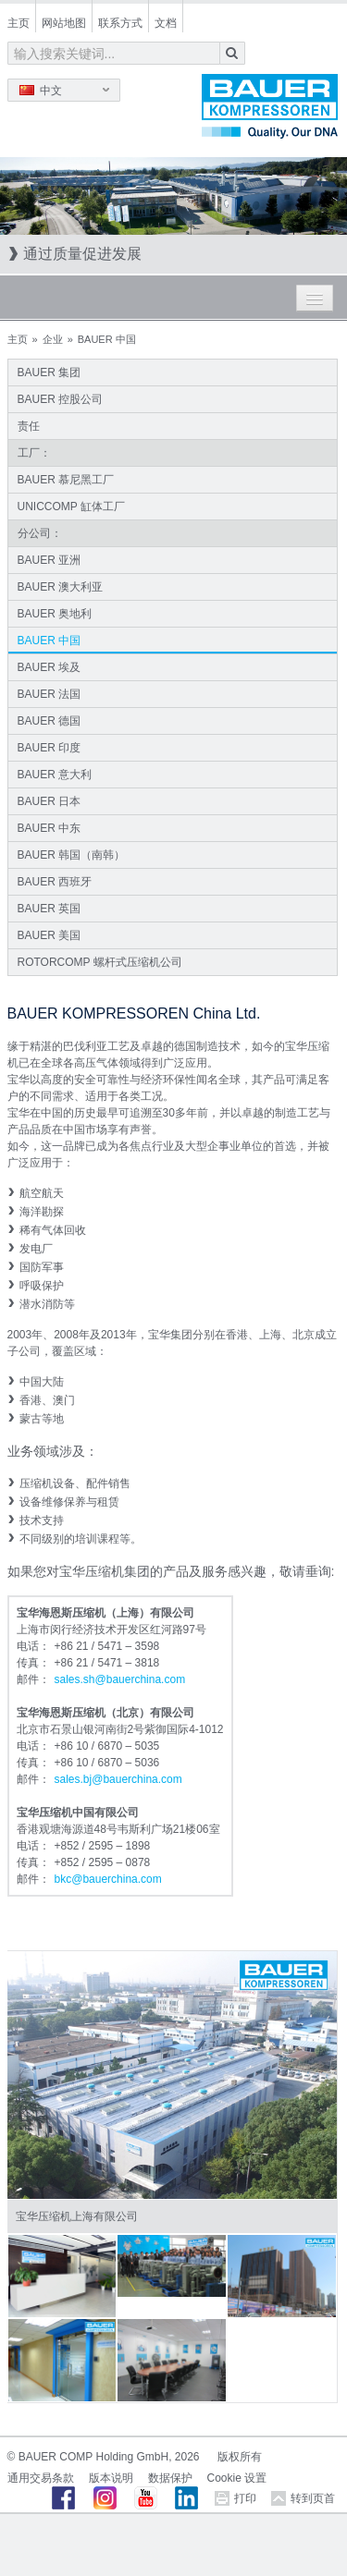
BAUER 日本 (49, 801)
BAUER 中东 (49, 828)
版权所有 (239, 2456)
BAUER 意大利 (55, 774)
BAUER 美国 (49, 935)
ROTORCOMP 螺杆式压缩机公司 (100, 962)
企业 (53, 339)
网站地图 (64, 23)
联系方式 (120, 23)
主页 (18, 23)
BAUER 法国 (49, 694)
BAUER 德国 (49, 720)
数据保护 (170, 2478)
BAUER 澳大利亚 (61, 586)
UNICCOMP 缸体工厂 (71, 506)
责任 (29, 426)
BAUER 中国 (49, 640)
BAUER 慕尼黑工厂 (66, 479)
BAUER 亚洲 (49, 560)
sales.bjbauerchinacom (118, 1779)
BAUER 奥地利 (55, 613)
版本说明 (111, 2478)
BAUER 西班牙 (55, 881)
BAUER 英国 (49, 908)
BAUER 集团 (49, 372)
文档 (166, 23)
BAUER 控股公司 (61, 399)
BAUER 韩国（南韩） (72, 854)
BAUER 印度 (49, 747)
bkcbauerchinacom (108, 1879)
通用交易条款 (40, 2478)
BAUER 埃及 (49, 667)
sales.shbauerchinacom (120, 1679)
